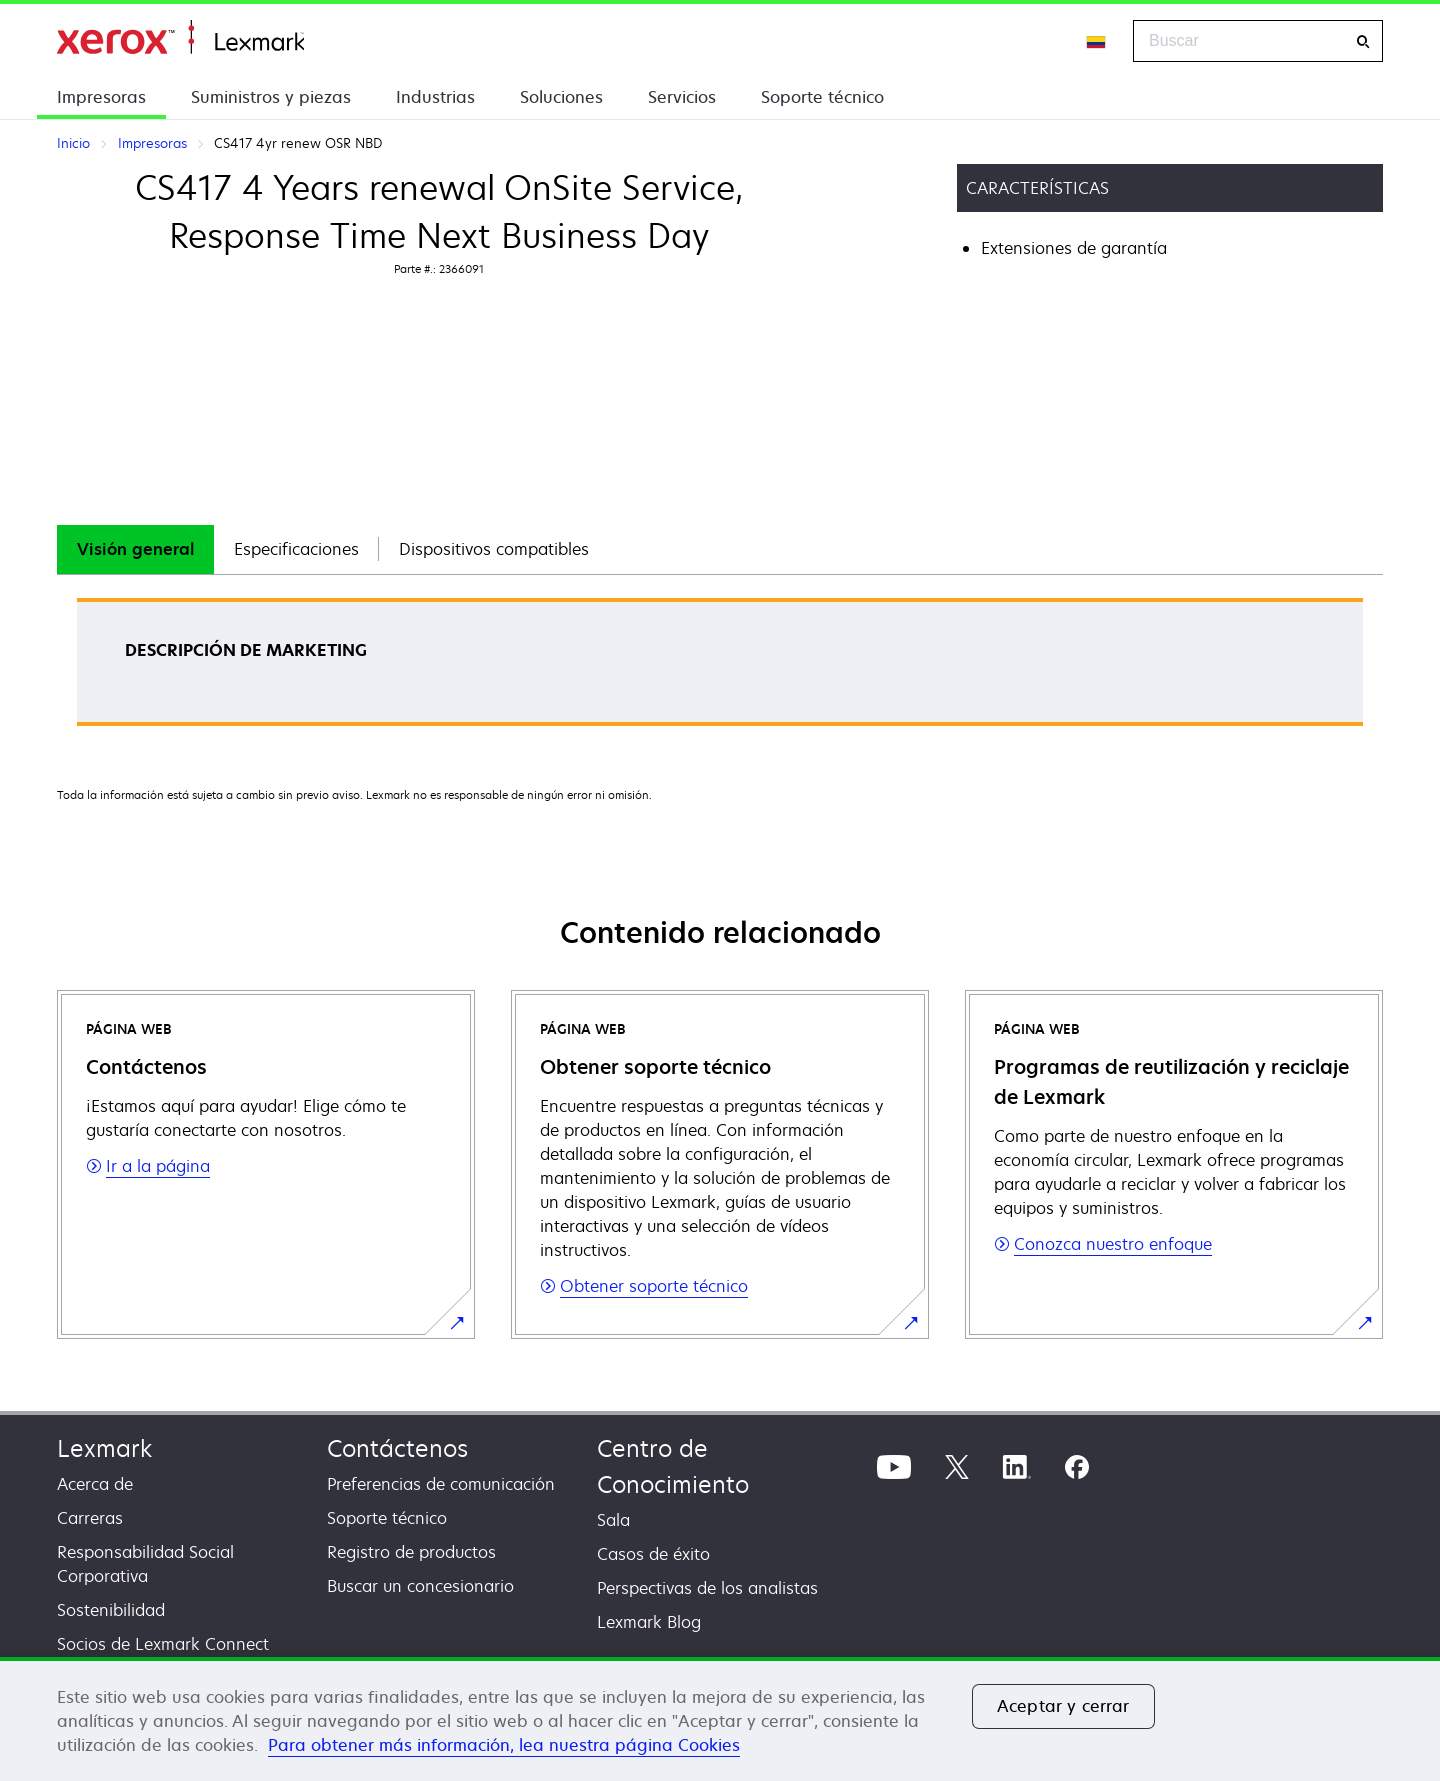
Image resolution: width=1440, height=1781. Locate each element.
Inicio (180, 37)
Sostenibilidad (111, 1610)
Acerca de (95, 1484)
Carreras (90, 1518)
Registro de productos (411, 1552)
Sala (613, 1520)
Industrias (435, 97)
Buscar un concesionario (420, 1586)
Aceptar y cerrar (1063, 1706)
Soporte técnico (822, 97)
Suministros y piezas (271, 97)
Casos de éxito (653, 1554)
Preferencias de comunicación (441, 1484)
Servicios (682, 97)
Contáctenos (397, 1448)
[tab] (135, 549)
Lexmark (104, 1448)
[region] (720, 1719)
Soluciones (561, 97)
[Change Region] (1097, 41)
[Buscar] (1363, 41)
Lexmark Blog (649, 1622)
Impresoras (101, 97)
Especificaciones (296, 549)
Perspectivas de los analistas (707, 1588)
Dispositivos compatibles (494, 549)
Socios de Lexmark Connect (163, 1644)
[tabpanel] (720, 668)
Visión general (135, 549)
